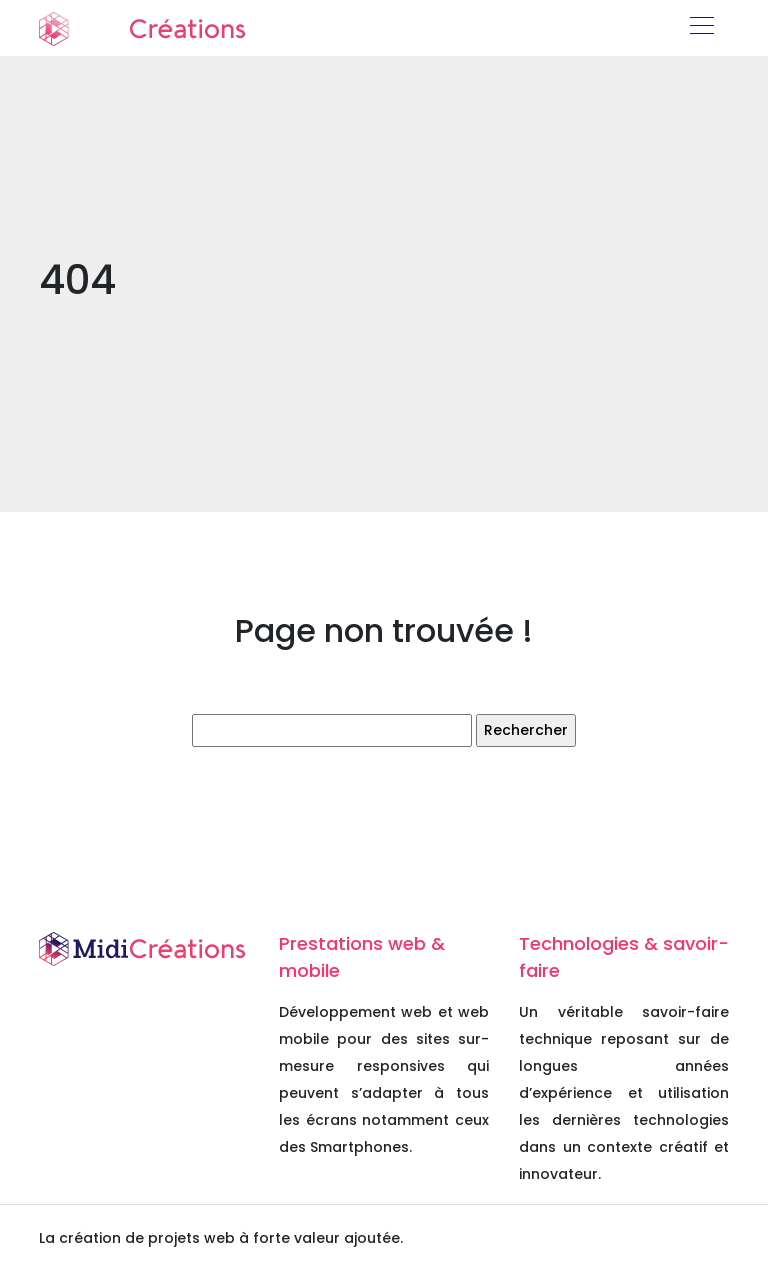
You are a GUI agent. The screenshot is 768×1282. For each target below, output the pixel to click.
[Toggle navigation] (701, 28)
